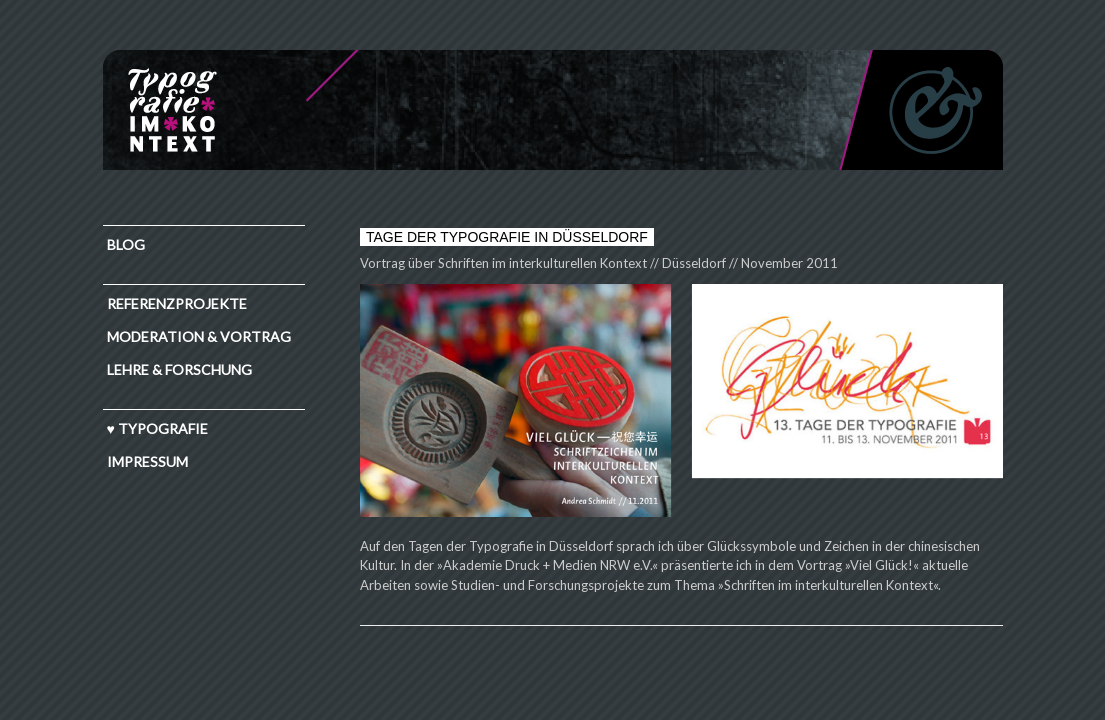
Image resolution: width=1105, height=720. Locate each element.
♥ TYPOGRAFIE (157, 428)
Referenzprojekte (177, 303)
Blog (126, 244)
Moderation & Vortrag (199, 336)
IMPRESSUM (147, 461)
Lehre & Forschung (179, 369)
